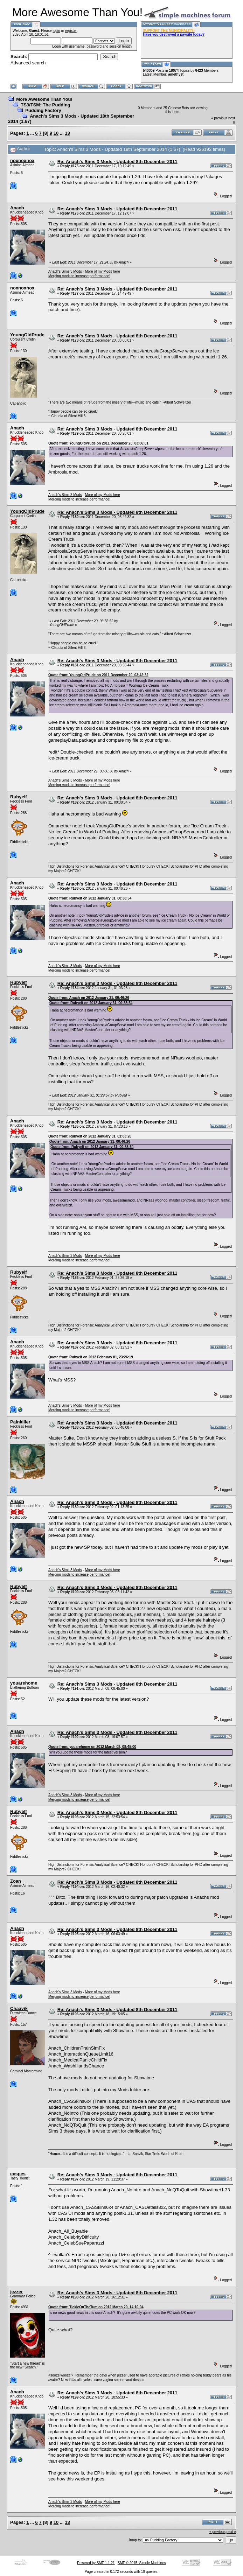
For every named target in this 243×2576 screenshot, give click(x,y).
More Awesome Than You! (44, 99)
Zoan (15, 1881)
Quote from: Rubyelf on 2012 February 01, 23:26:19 (90, 1357)
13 (67, 133)
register (71, 31)
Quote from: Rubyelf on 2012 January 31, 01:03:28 (89, 1136)
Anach (17, 207)
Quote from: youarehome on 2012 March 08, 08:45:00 (92, 1747)
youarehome (23, 1683)
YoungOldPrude (27, 334)
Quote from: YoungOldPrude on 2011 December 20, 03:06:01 (98, 443)
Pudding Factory (43, 110)
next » (231, 2532)
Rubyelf (18, 796)
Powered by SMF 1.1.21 (95, 2563)
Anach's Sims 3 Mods (65, 271)
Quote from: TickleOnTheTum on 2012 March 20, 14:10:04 (96, 2307)
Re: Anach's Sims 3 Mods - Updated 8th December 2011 (117, 161)
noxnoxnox (22, 160)
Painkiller (20, 1421)
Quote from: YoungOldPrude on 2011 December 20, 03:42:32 (98, 675)
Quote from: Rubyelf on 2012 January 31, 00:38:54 (89, 898)
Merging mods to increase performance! (79, 276)
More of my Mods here (102, 271)
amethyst (175, 74)
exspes (18, 2173)
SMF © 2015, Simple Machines (142, 2563)
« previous (219, 118)
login (56, 31)
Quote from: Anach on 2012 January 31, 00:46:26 (88, 998)
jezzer (16, 2291)
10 (56, 133)
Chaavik (19, 2008)
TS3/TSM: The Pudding (45, 104)
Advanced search (28, 62)
